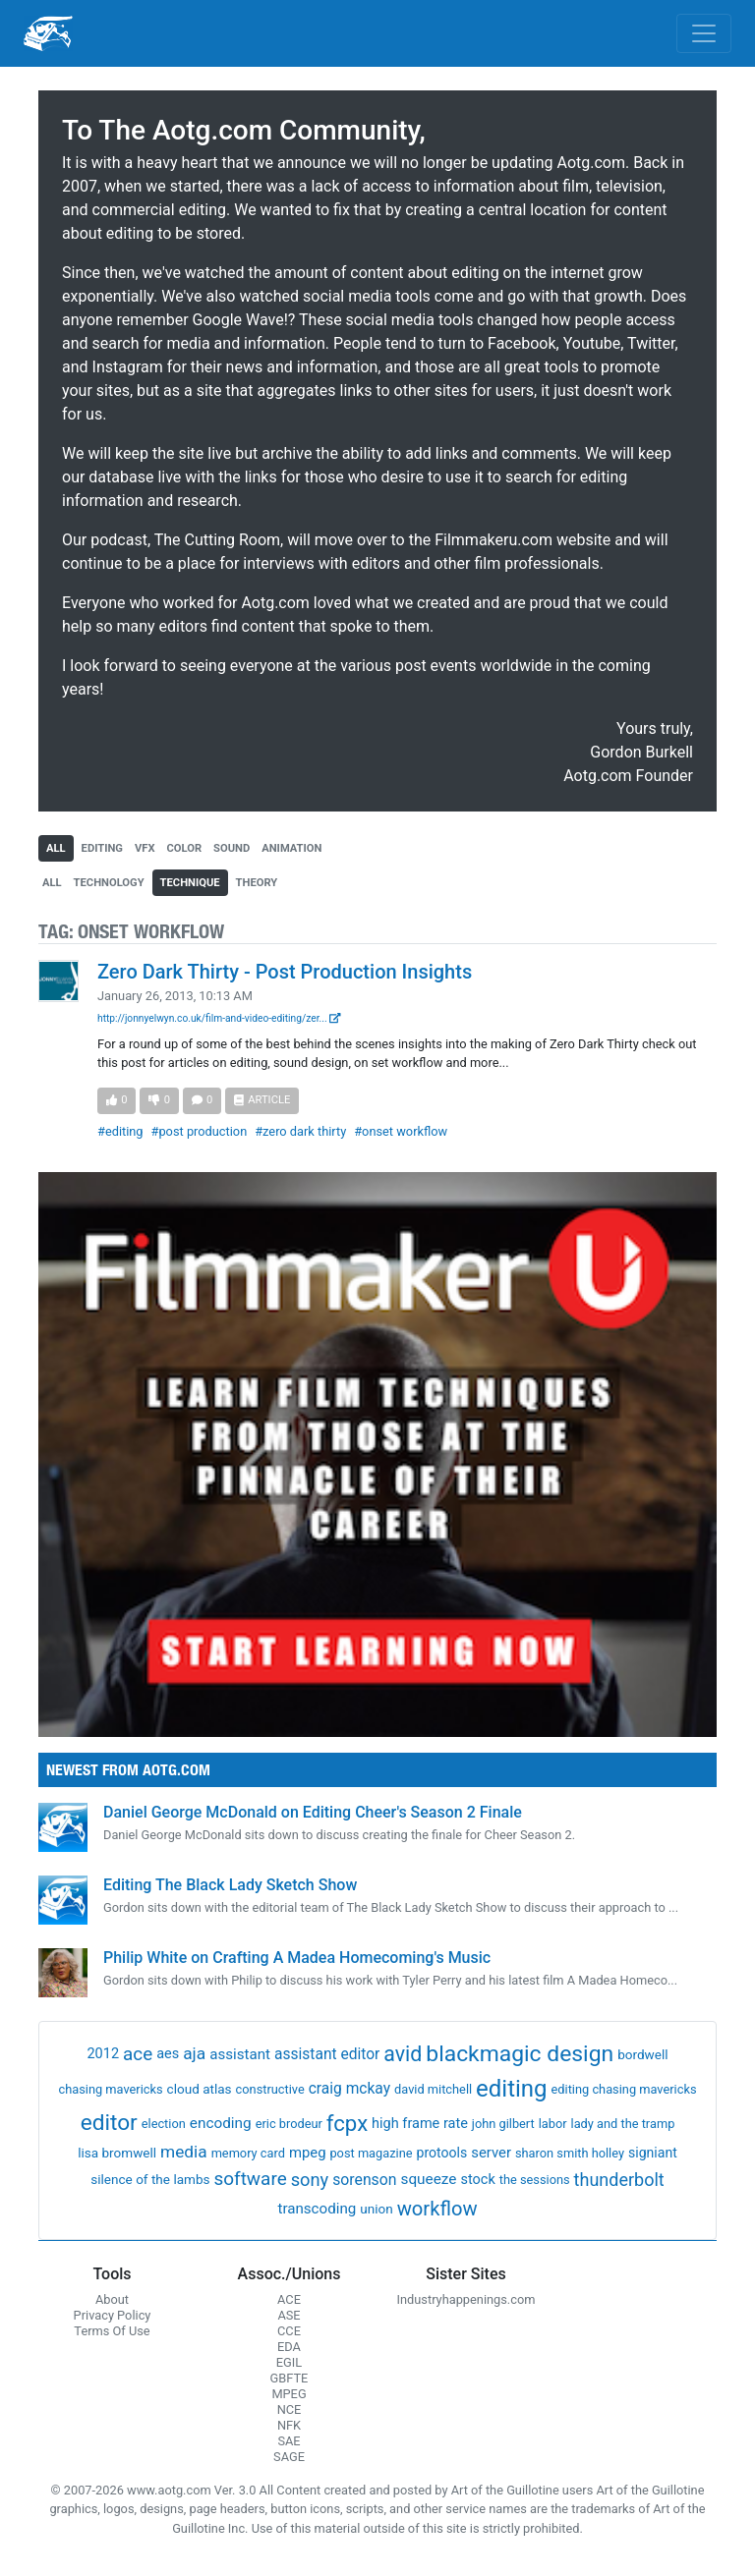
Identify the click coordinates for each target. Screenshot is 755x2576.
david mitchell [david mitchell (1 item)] (433, 2089)
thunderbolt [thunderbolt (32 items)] (619, 2179)
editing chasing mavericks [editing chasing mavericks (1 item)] (624, 2089)
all (56, 848)
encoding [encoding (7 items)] (221, 2123)
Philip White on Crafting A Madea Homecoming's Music (297, 1957)
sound (231, 848)
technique (190, 882)
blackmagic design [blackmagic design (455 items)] (519, 2054)
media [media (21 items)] (183, 2151)
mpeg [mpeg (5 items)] (307, 2152)
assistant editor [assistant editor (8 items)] (326, 2054)
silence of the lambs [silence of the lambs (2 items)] (149, 2179)
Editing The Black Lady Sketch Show (230, 1885)
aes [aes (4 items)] (167, 2053)
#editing (120, 1131)
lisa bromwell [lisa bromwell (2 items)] (117, 2152)
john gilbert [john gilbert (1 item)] (503, 2123)
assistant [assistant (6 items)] (239, 2054)
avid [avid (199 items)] (402, 2054)
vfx (145, 848)
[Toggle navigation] (703, 33)
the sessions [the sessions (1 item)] (534, 2179)
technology (109, 882)
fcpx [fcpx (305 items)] (347, 2123)
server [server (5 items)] (491, 2152)
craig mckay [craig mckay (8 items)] (349, 2089)
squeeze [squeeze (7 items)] (428, 2179)
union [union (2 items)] (376, 2208)
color (185, 848)
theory (257, 882)
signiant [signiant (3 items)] (652, 2152)
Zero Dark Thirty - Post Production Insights (284, 971)
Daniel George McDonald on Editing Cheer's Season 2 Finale (312, 1812)
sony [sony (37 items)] (310, 2179)
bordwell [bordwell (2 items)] (642, 2054)
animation (291, 848)
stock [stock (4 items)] (477, 2179)
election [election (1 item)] (164, 2123)
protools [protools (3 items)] (442, 2152)
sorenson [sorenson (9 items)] (364, 2179)
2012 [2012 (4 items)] (103, 2053)
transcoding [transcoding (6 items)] (316, 2208)
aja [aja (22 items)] (194, 2053)
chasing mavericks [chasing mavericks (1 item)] (111, 2089)
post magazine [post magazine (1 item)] (370, 2153)
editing (102, 848)
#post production (199, 1131)
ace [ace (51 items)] (137, 2054)
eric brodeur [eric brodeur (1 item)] (289, 2123)
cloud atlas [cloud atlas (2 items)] (199, 2089)
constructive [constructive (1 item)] (270, 2089)
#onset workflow (400, 1131)
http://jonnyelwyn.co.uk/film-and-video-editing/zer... (219, 1018)
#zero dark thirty (300, 1131)
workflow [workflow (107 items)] (437, 2208)
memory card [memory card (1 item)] (248, 2153)
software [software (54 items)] (250, 2178)
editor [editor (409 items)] (109, 2122)
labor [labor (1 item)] (553, 2123)
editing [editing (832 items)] (512, 2088)
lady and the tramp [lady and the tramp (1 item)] (623, 2123)
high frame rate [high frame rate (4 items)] (420, 2123)
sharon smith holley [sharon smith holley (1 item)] (569, 2153)
